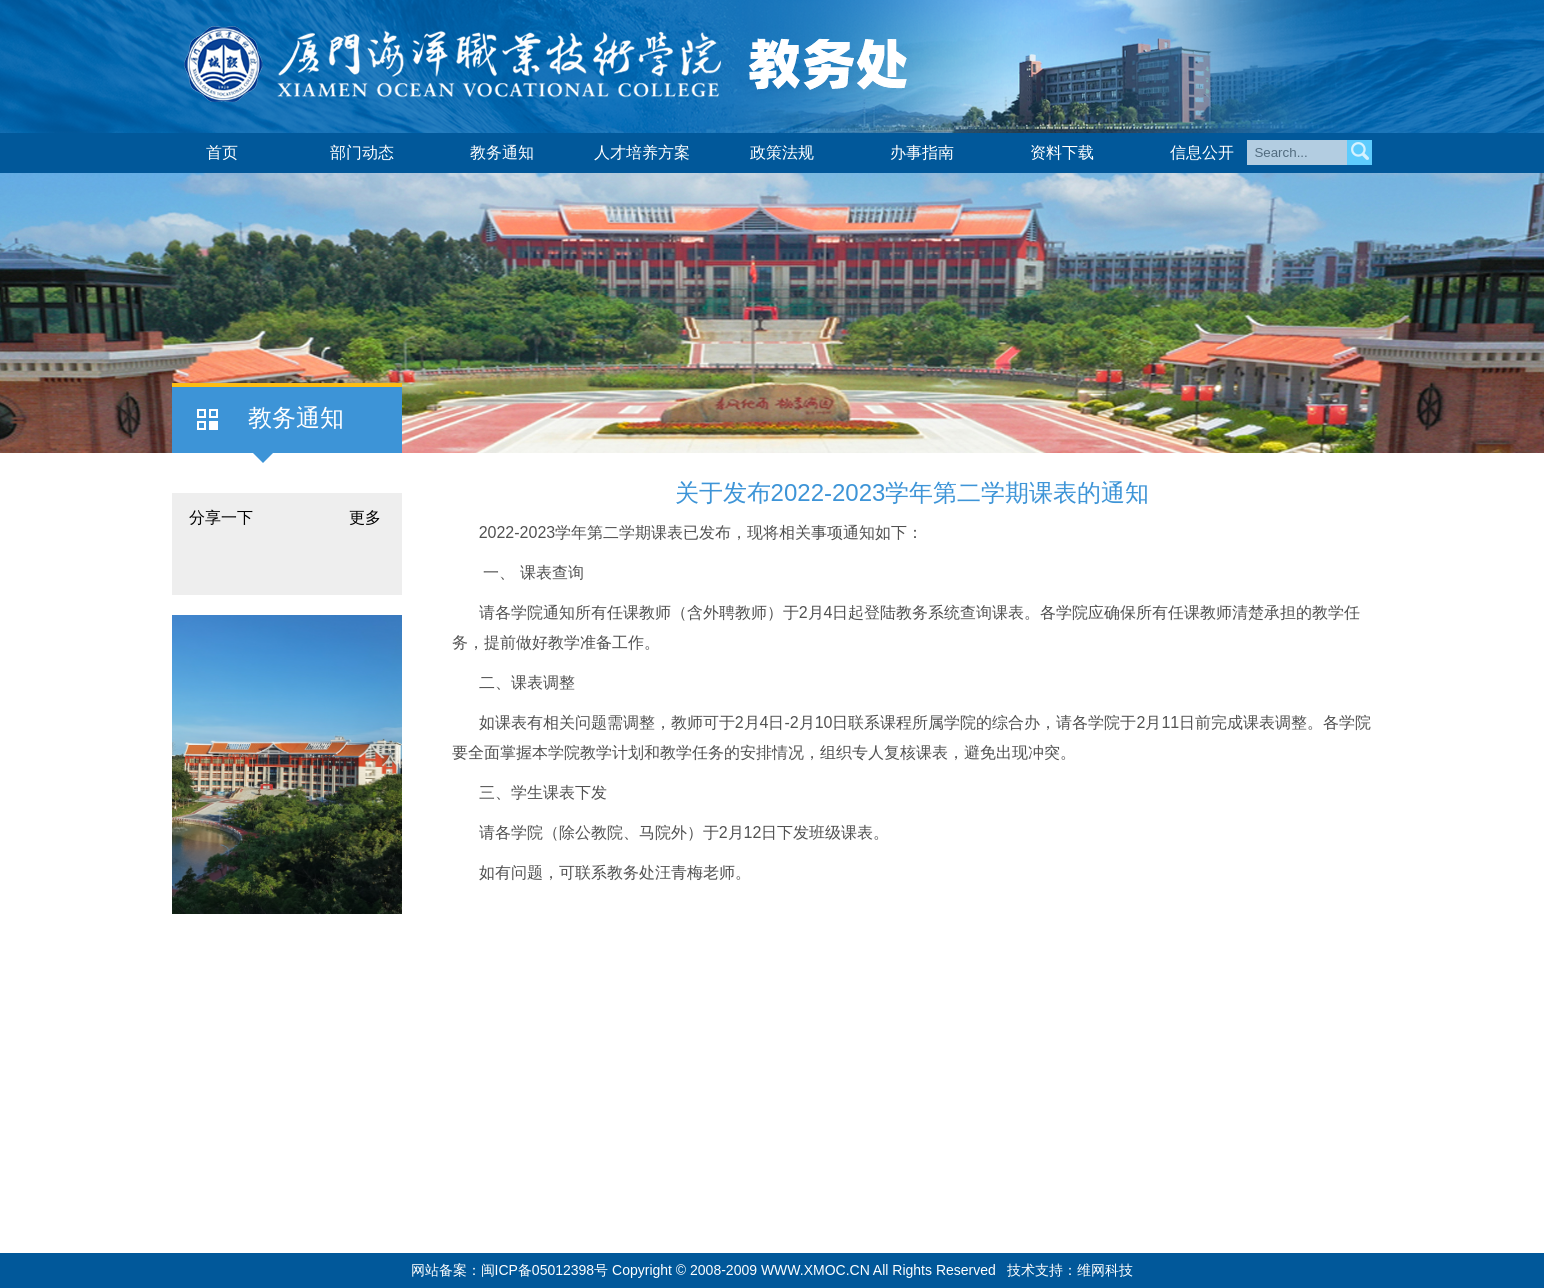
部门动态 (362, 152)
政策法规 (782, 152)
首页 (222, 152)
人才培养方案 (642, 152)
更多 (365, 517)
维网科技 (1105, 1270)
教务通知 (502, 152)
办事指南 (922, 152)
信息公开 (1202, 152)
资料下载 (1062, 152)
